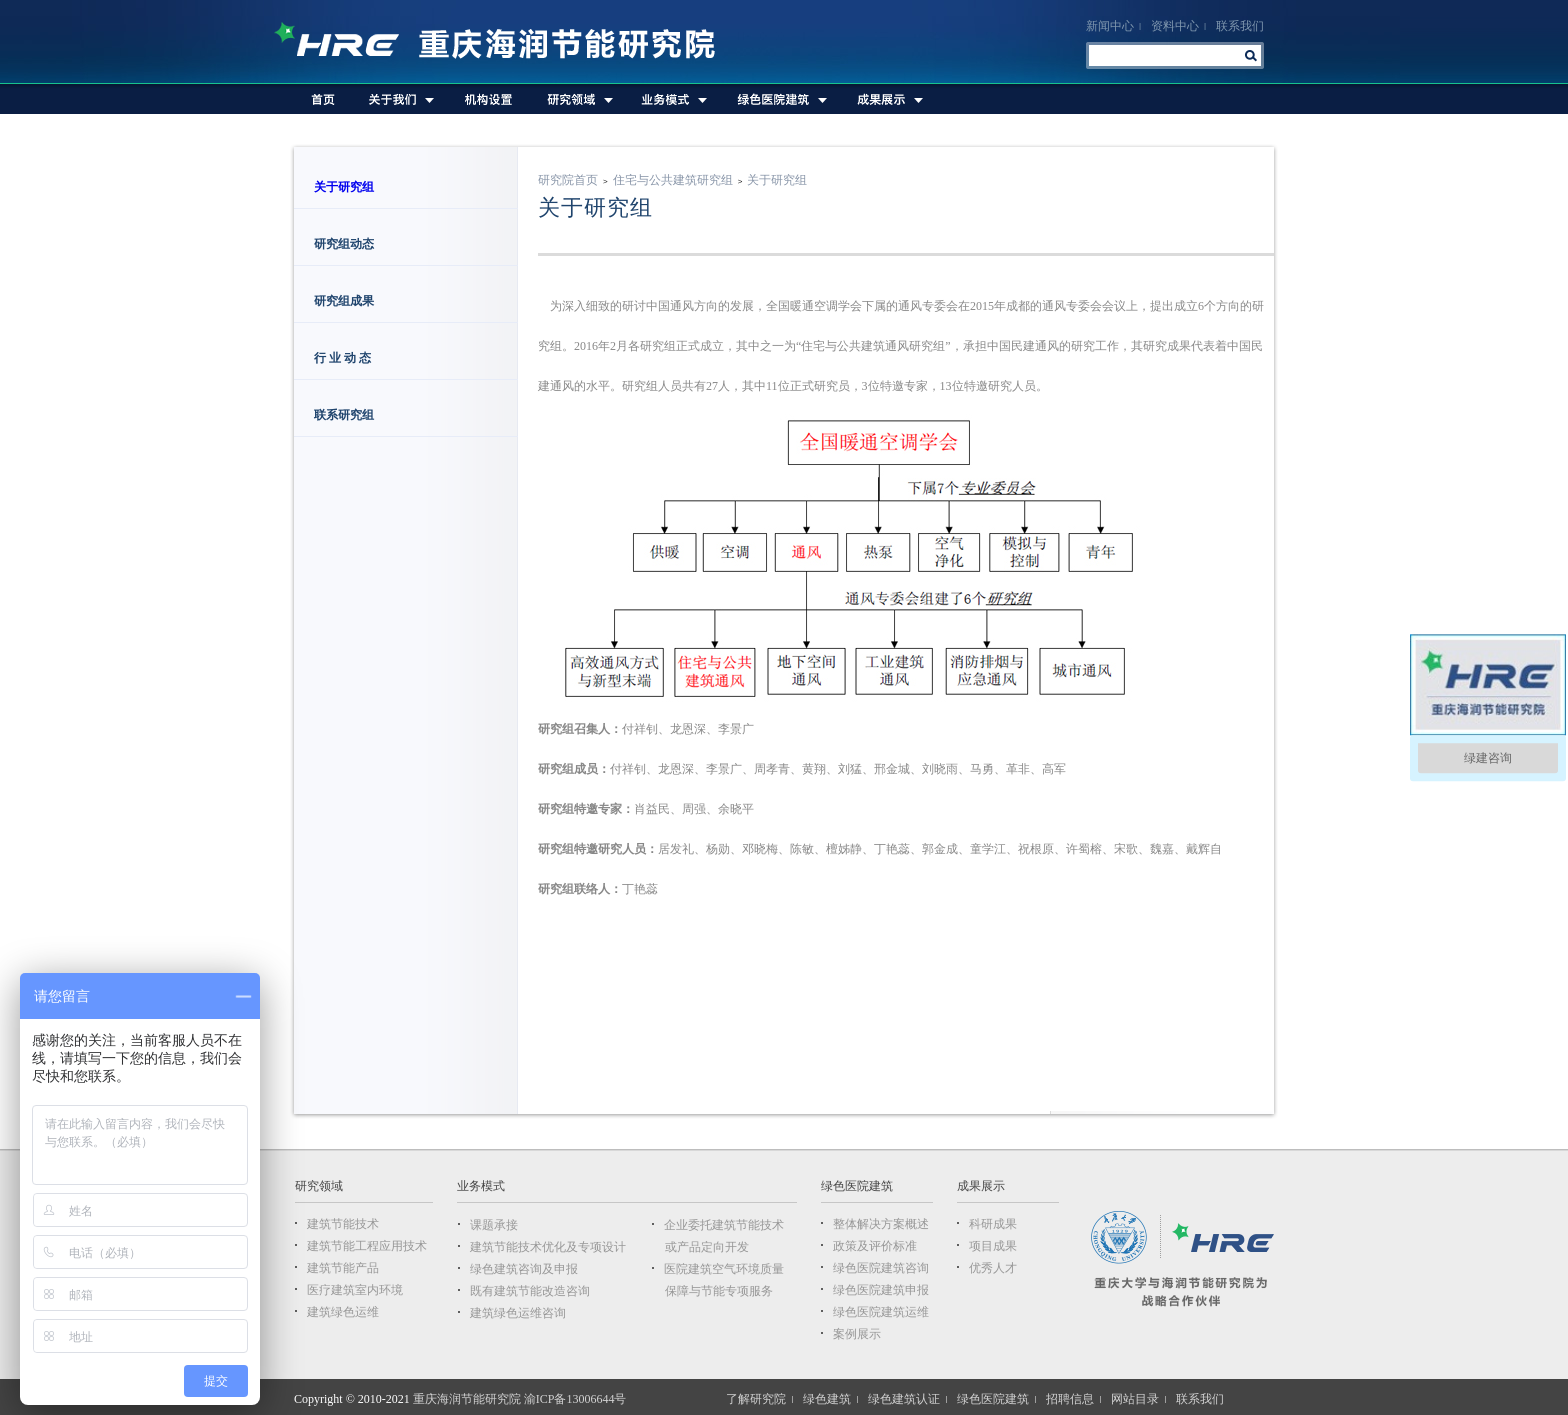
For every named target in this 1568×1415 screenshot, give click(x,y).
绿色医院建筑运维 (881, 1312)
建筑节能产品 (343, 1268)
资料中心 (1175, 26)
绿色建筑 (827, 1399)
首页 (323, 99)
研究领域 (577, 99)
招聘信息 (1070, 1399)
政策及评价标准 (875, 1246)
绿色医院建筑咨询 (881, 1268)
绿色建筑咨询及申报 (524, 1269)
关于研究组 (344, 187)
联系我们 (1240, 26)
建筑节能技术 (343, 1224)
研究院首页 (568, 180)
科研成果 (993, 1224)
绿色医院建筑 (780, 99)
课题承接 (494, 1225)
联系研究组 (344, 415)
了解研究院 (756, 1399)
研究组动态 (344, 244)
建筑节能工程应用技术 (367, 1246)
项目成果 (993, 1246)
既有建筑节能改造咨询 (530, 1291)
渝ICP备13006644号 (575, 1399)
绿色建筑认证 (904, 1399)
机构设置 (489, 99)
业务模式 (672, 99)
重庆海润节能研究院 (505, 42)
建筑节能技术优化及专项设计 (548, 1247)
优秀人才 (993, 1268)
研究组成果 (344, 301)
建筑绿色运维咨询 (518, 1313)
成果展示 (887, 99)
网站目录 (1135, 1399)
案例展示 (857, 1334)
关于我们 (400, 99)
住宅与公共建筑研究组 (673, 180)
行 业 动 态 (344, 358)
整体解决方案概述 (881, 1224)
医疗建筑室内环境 (355, 1290)
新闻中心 (1110, 26)
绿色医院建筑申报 (881, 1290)
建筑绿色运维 (343, 1312)
